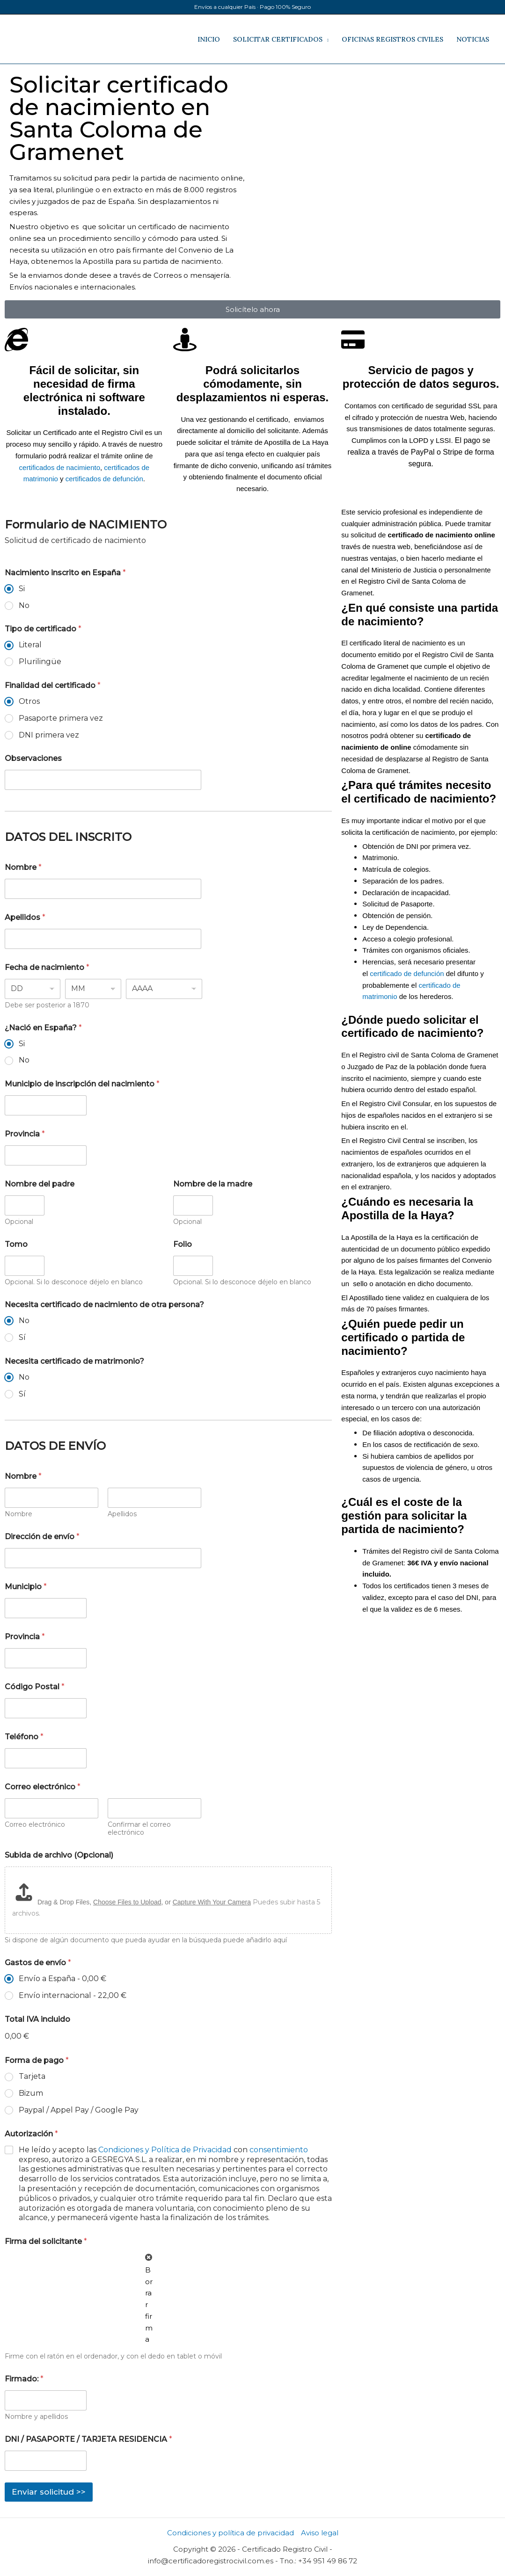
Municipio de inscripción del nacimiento (82, 1083)
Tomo (16, 1244)
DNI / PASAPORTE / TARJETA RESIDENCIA (88, 2439)
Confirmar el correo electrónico (139, 1829)
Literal (30, 644)
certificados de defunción (104, 479)
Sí (22, 1337)
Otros (29, 701)
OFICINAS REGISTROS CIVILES (392, 39)
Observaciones (33, 758)
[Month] (93, 989)
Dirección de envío (42, 1536)
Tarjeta (32, 2076)
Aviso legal (319, 2532)
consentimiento (278, 2149)
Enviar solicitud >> (49, 2491)
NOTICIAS (472, 39)
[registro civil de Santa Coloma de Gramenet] (376, 108)
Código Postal (35, 1686)
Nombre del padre (39, 1183)
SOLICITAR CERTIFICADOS (277, 39)
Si (22, 588)
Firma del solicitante (46, 2241)
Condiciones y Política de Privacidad (165, 2149)
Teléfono (24, 1736)
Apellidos (25, 917)
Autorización (31, 2133)
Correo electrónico (35, 1825)
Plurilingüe (40, 661)
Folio (182, 1244)
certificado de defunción (407, 973)
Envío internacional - (72, 1995)
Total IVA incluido (37, 2019)
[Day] (32, 989)
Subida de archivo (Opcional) (59, 1855)
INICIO (209, 39)
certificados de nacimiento (59, 467)
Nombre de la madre (212, 1183)
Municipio (26, 1586)
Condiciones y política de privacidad (230, 2532)
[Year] (164, 989)
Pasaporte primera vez (61, 718)
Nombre (23, 867)
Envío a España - (62, 1978)
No (24, 605)
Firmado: (24, 2378)
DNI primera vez (49, 735)
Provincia (25, 1133)
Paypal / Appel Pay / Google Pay (79, 2110)
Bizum (31, 2093)
